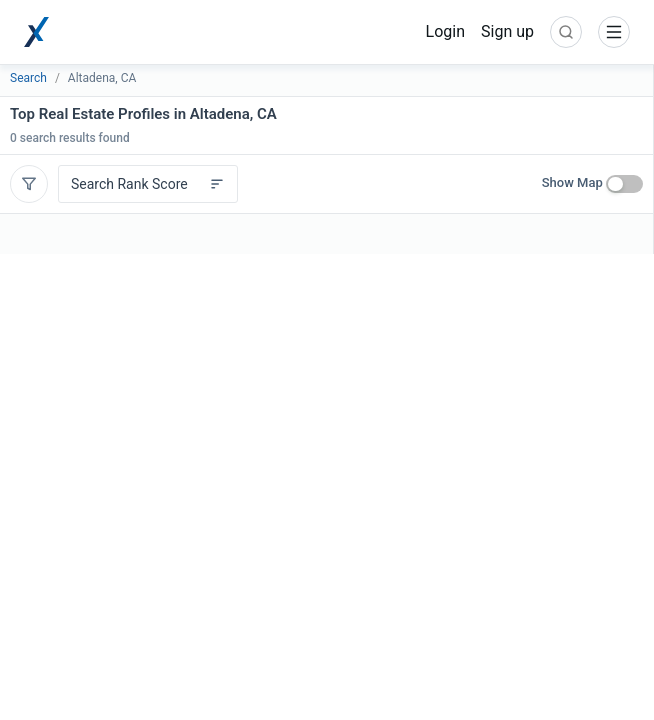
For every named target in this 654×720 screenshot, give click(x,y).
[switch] (624, 184)
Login (445, 31)
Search (28, 78)
